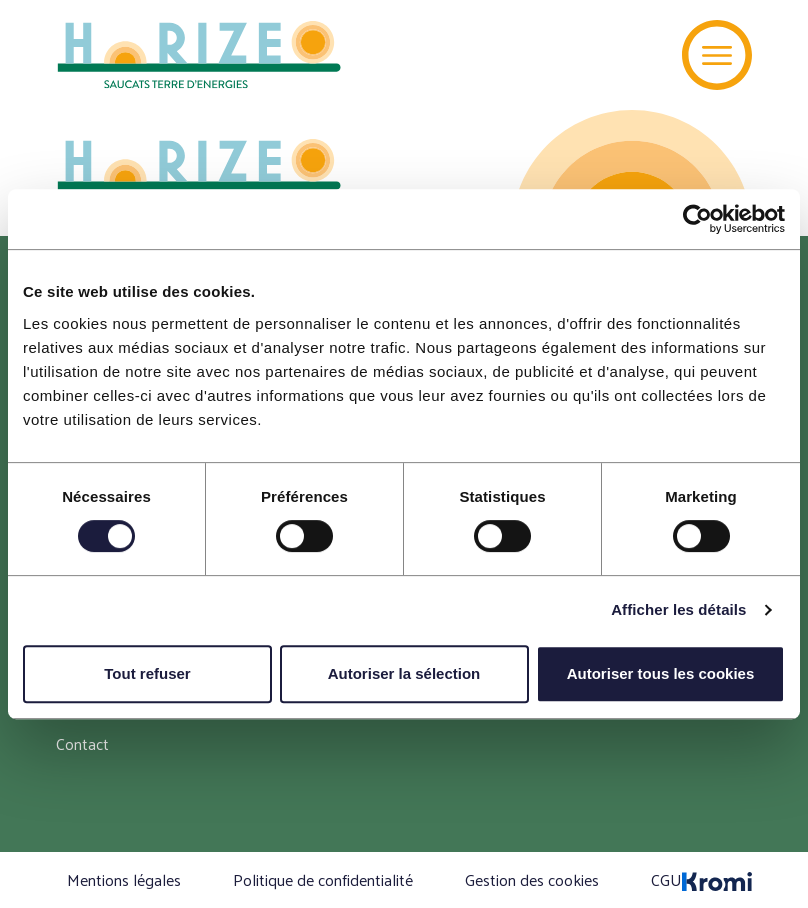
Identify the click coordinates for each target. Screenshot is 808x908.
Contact (82, 743)
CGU (666, 879)
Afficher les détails (678, 609)
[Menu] (717, 55)
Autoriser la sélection (404, 673)
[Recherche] (636, 55)
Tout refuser (147, 673)
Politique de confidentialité (323, 879)
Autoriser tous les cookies (661, 673)
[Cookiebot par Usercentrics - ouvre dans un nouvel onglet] (697, 219)
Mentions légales (124, 879)
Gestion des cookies (532, 879)
